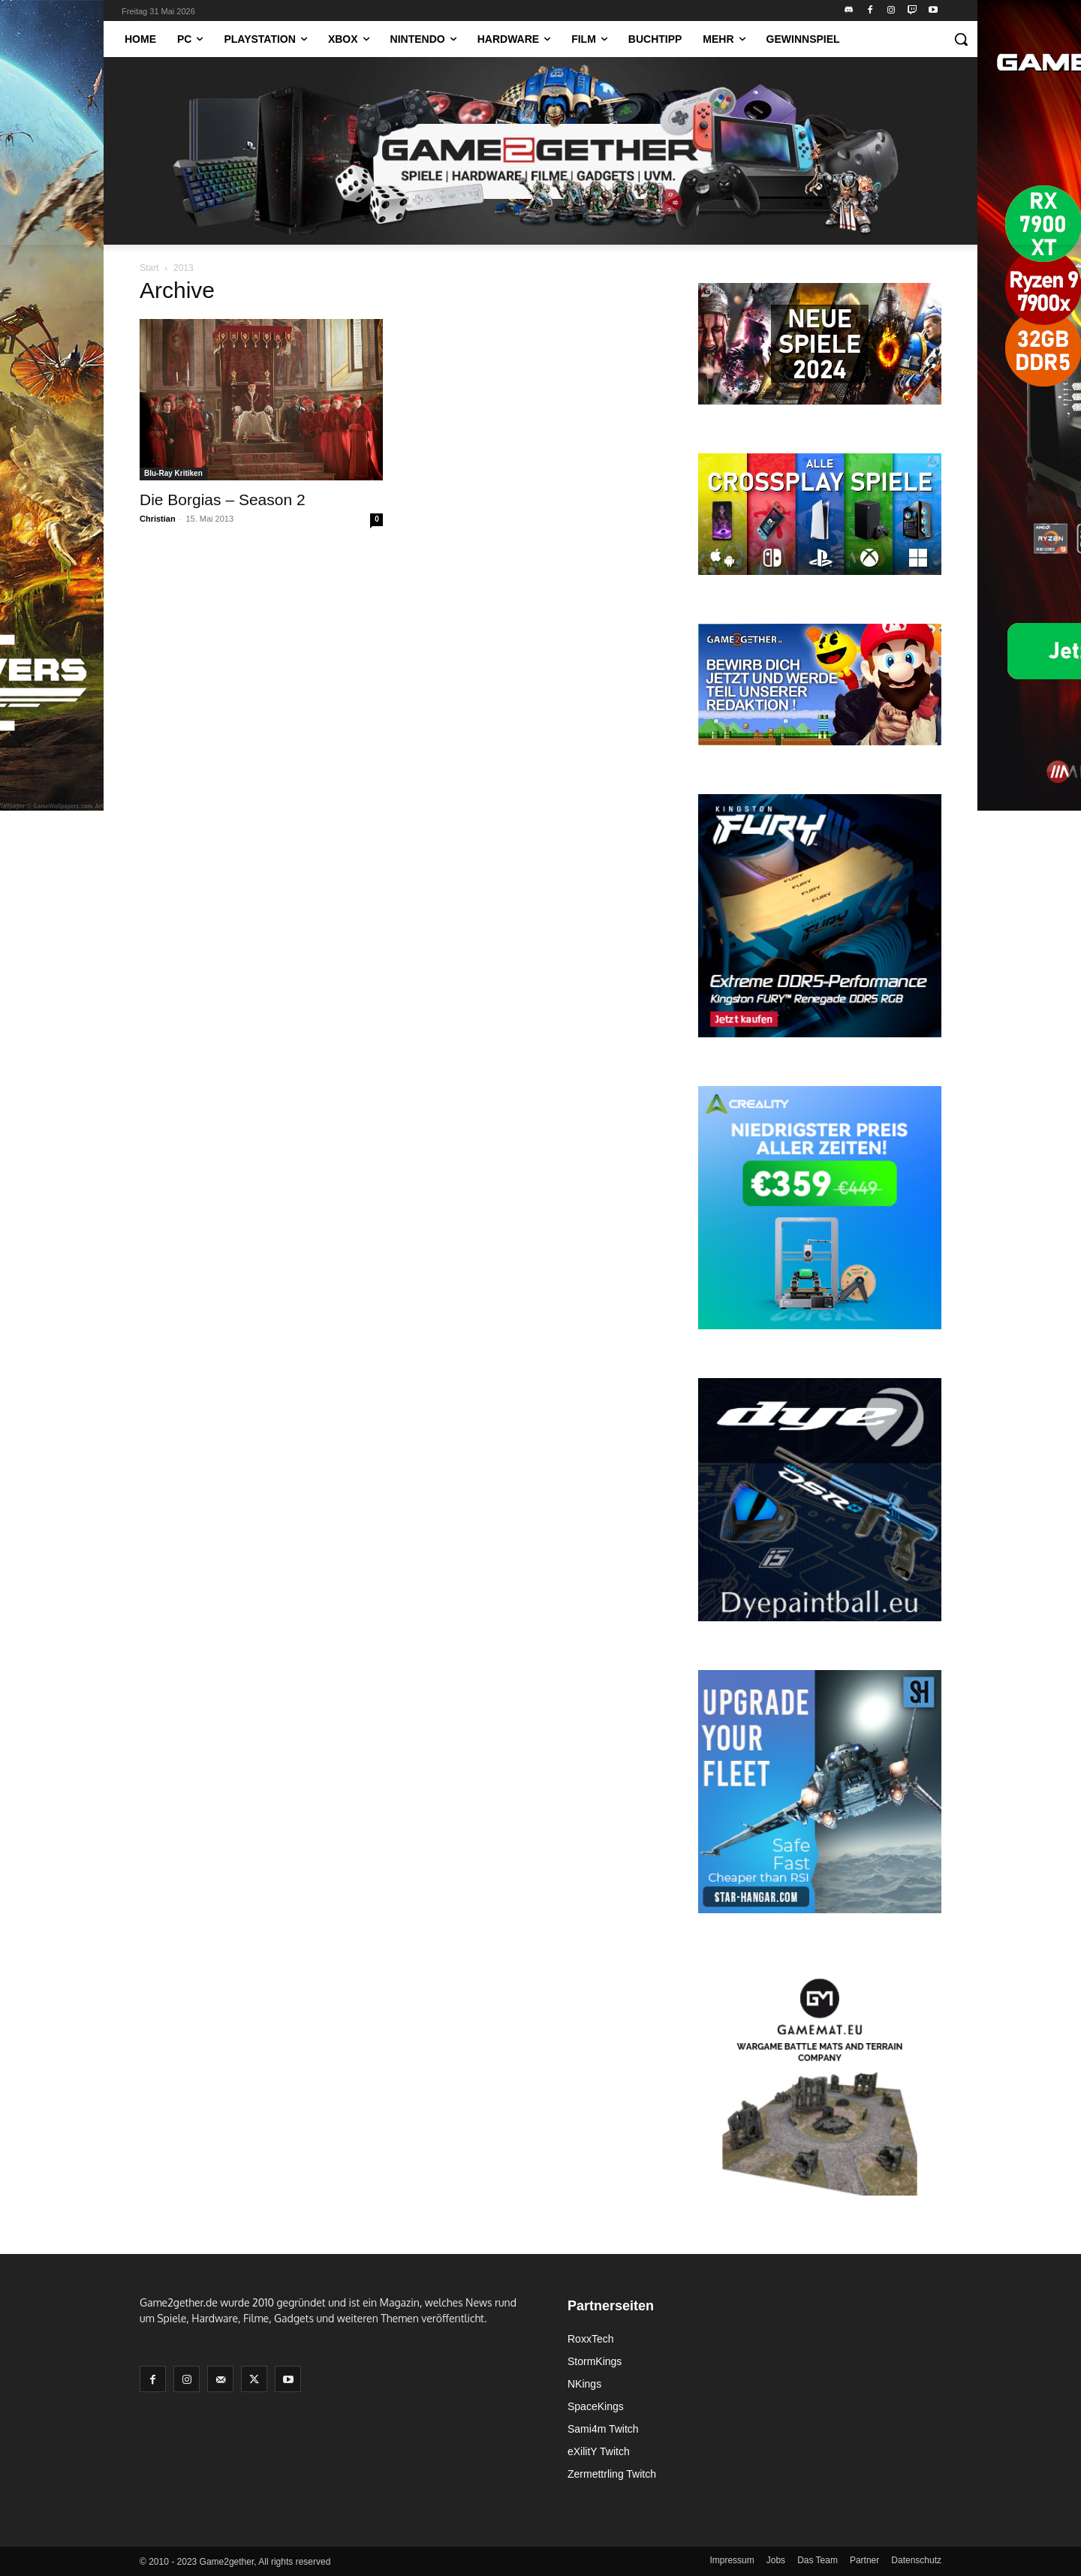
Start (149, 268)
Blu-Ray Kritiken (173, 473)
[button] (961, 39)
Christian (158, 518)
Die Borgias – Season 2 (223, 499)
